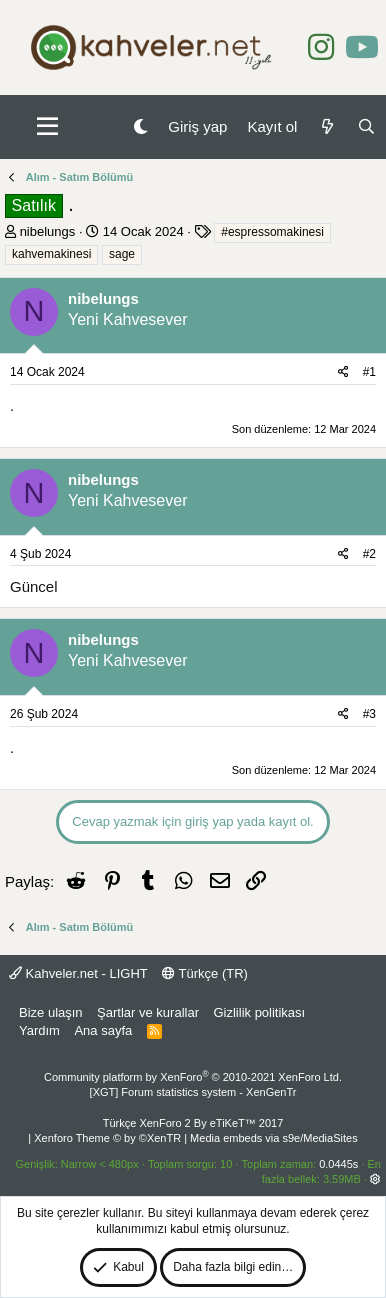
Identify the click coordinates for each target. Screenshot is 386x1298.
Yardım (39, 1030)
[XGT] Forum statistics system (193, 1092)
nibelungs (48, 231)
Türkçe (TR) (205, 973)
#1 (369, 372)
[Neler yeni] (326, 126)
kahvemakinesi (51, 254)
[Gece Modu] (140, 126)
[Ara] (366, 126)
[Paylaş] (343, 372)
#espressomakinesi (272, 232)
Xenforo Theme (107, 1138)
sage (122, 254)
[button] (47, 127)
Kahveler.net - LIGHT (78, 973)
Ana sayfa (103, 1030)
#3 (369, 714)
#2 (369, 554)
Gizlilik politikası (259, 1012)
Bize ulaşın (51, 1012)
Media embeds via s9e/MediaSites (274, 1138)
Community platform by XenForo (193, 1077)
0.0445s (338, 1164)
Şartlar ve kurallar (148, 1012)
